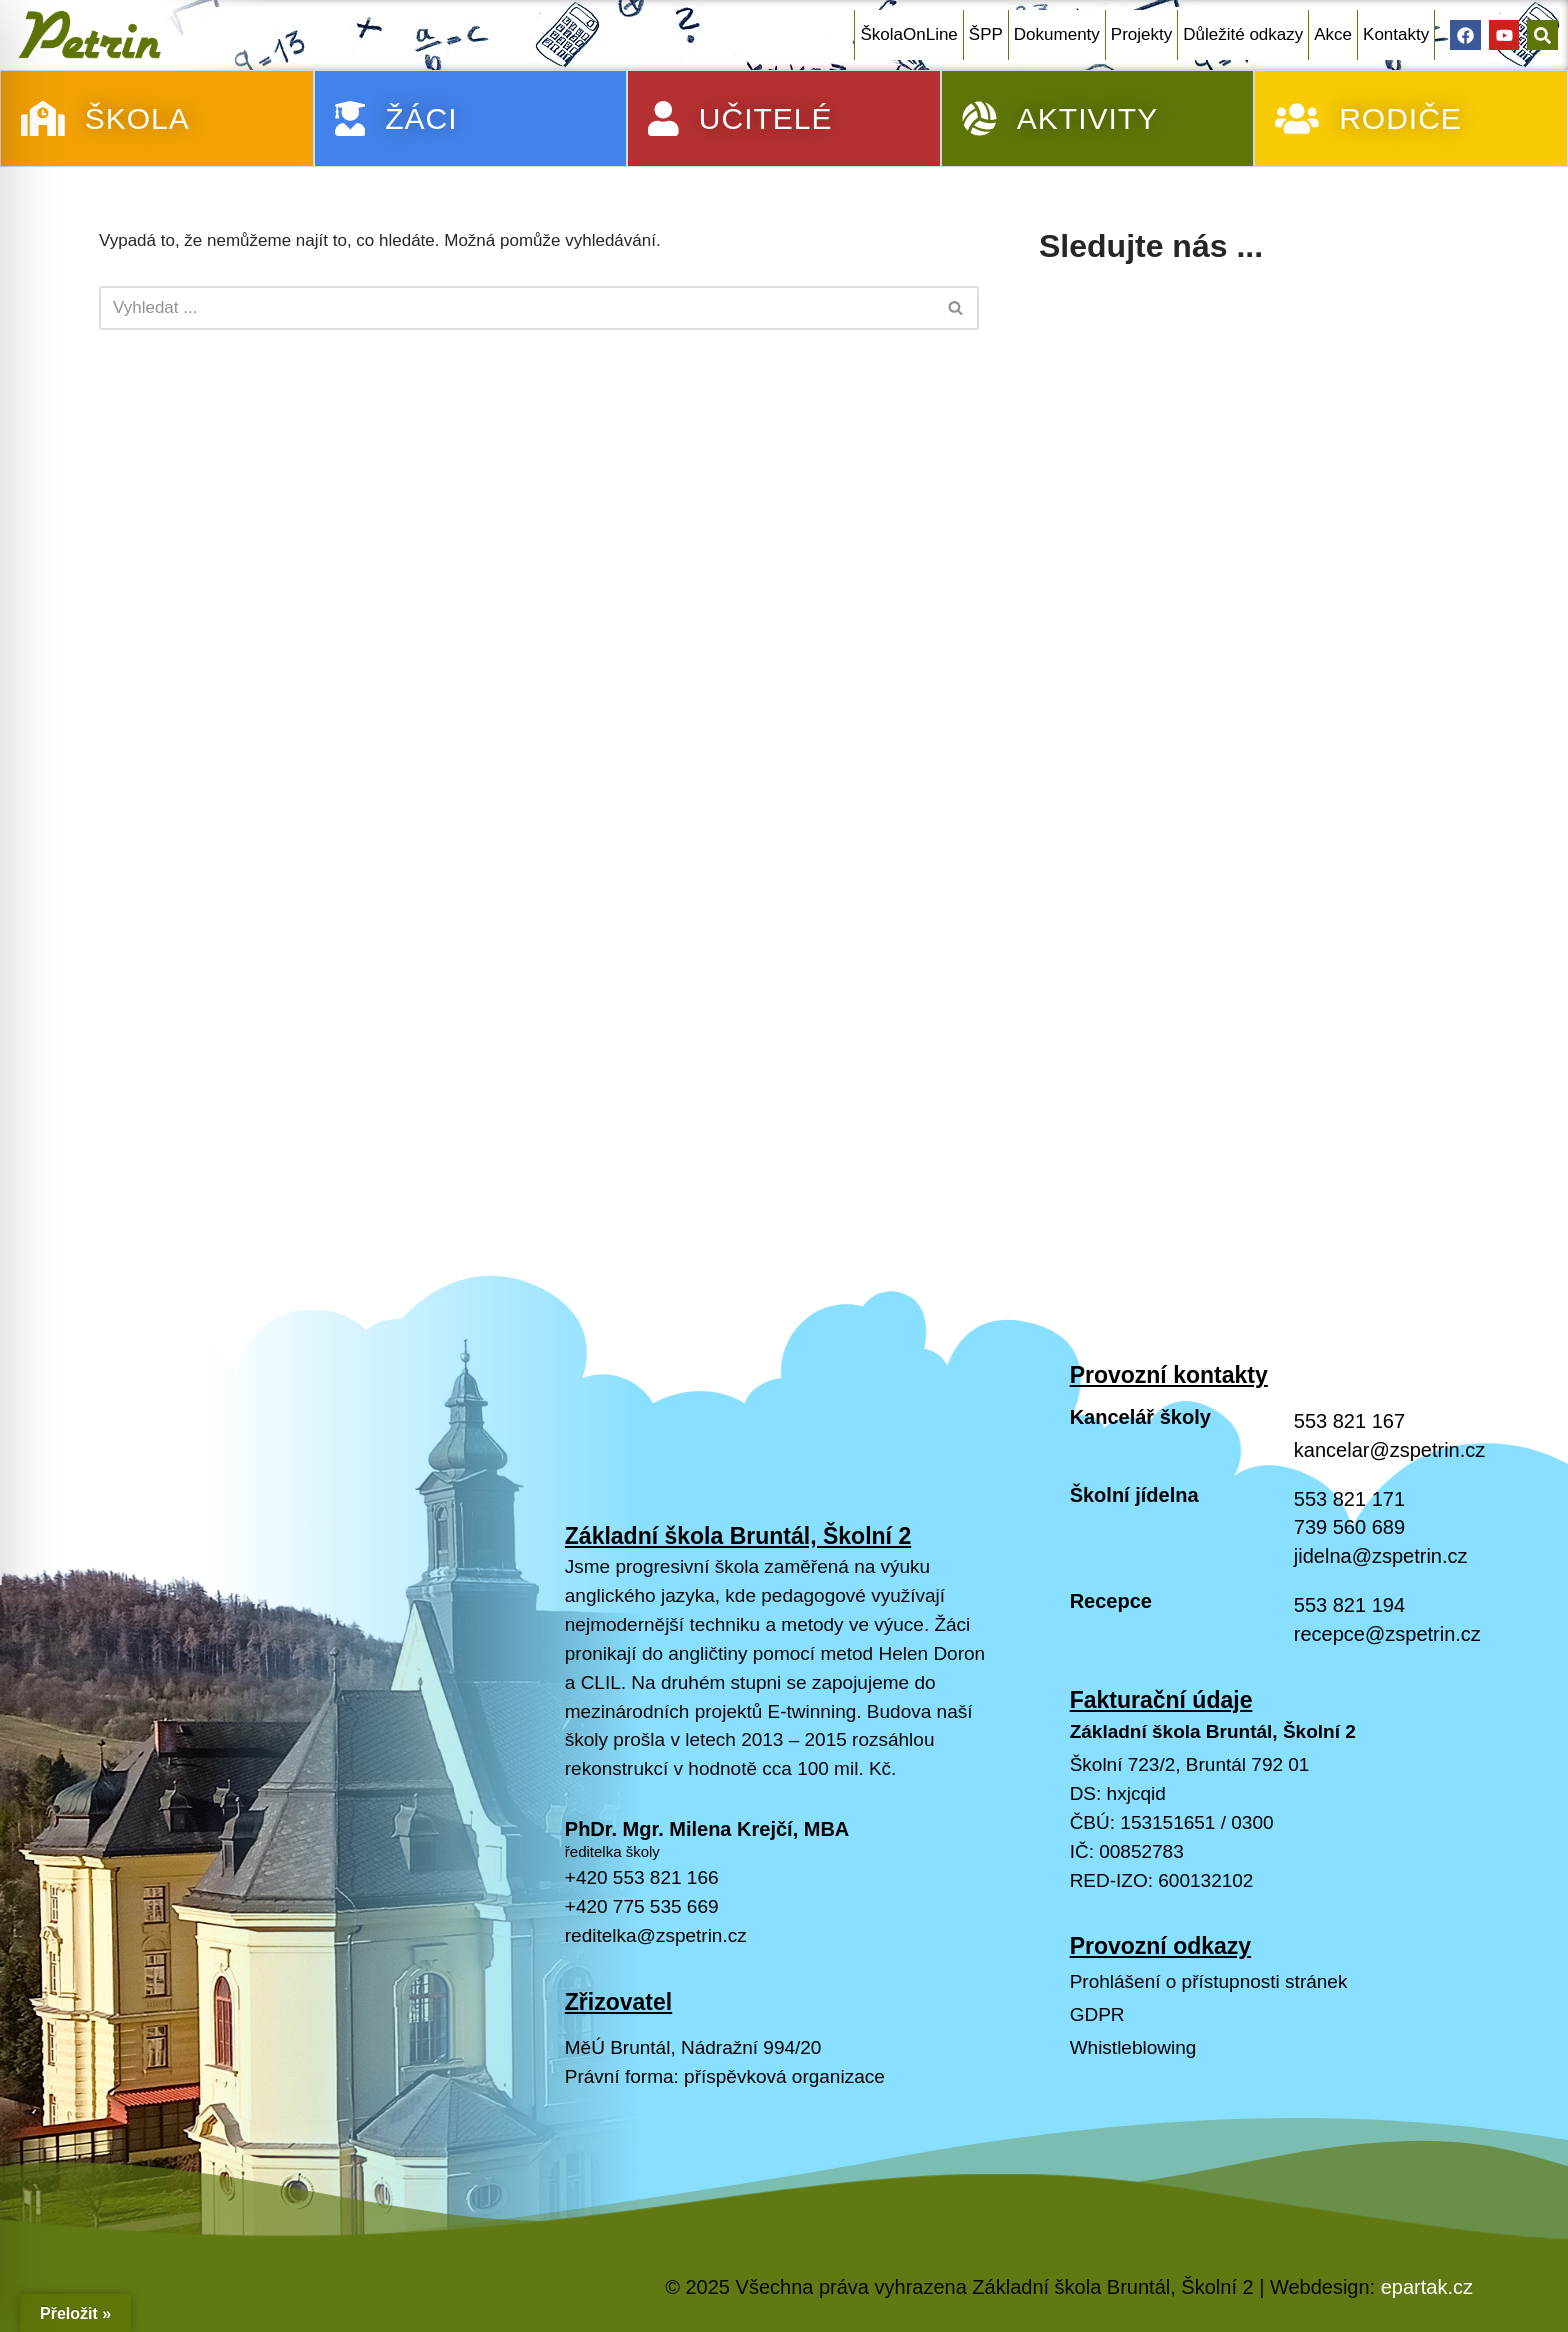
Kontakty (1396, 34)
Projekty (1141, 34)
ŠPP (986, 34)
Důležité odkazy (1243, 34)
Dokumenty (1057, 34)
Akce (1333, 34)
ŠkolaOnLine (908, 34)
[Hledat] (516, 308)
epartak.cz (1427, 2287)
